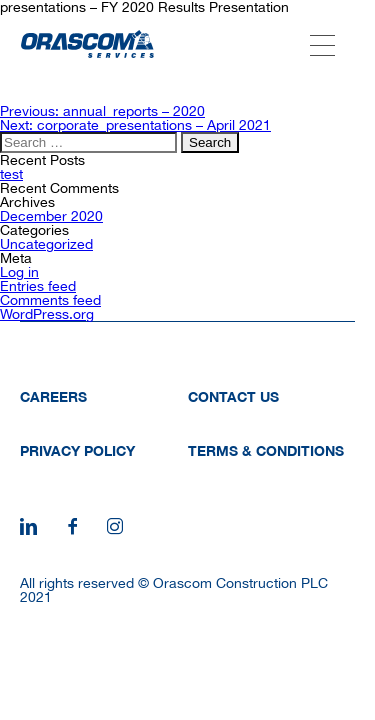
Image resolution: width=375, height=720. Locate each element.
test (11, 174)
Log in (19, 272)
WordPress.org (47, 314)
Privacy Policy (77, 450)
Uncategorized (46, 244)
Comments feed (50, 300)
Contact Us (233, 396)
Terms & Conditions (266, 450)
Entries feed (38, 286)
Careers (53, 396)
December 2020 (51, 216)
